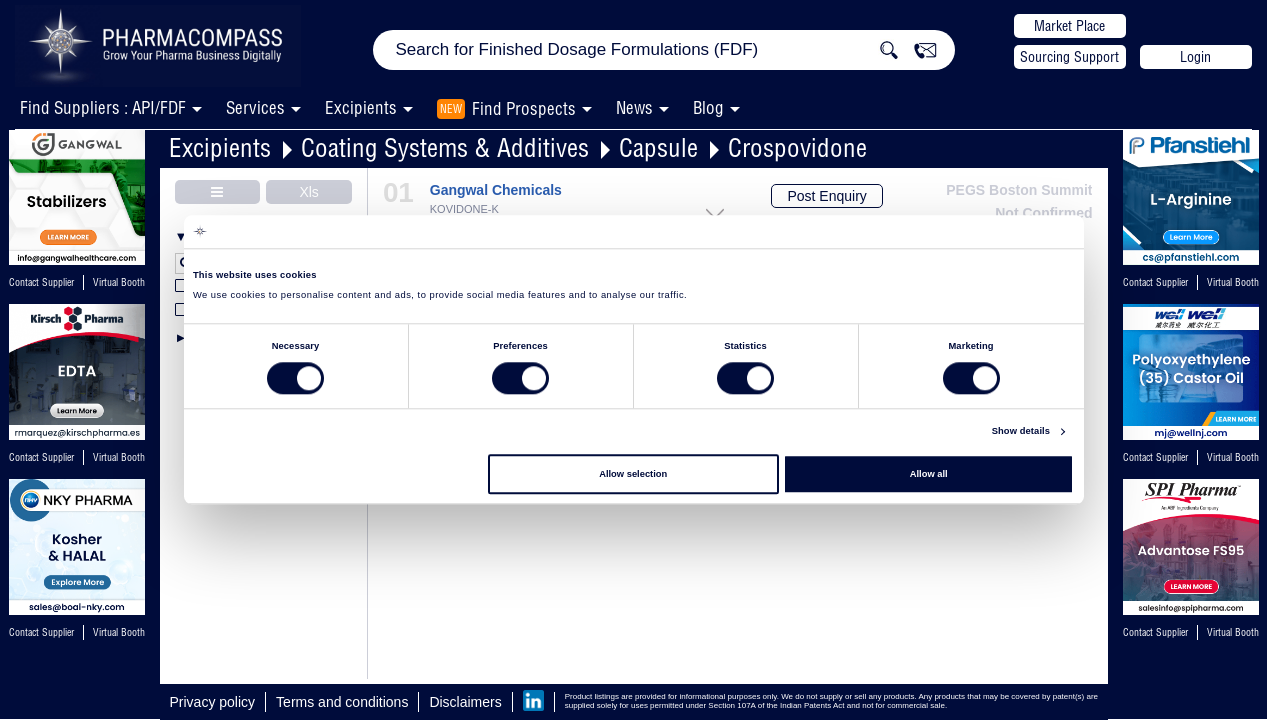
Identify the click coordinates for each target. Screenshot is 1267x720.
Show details (1021, 432)
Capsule (658, 147)
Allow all (929, 474)
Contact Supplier (41, 282)
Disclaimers (465, 702)
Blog (708, 107)
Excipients (220, 147)
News (634, 107)
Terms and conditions (342, 702)
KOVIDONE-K (464, 209)
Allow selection (633, 474)
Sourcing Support (1069, 57)
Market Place (1069, 26)
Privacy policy (213, 702)
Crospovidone (797, 147)
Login (1195, 57)
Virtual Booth (119, 457)
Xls (308, 192)
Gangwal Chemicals (496, 190)
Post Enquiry (826, 196)
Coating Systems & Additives (445, 147)
